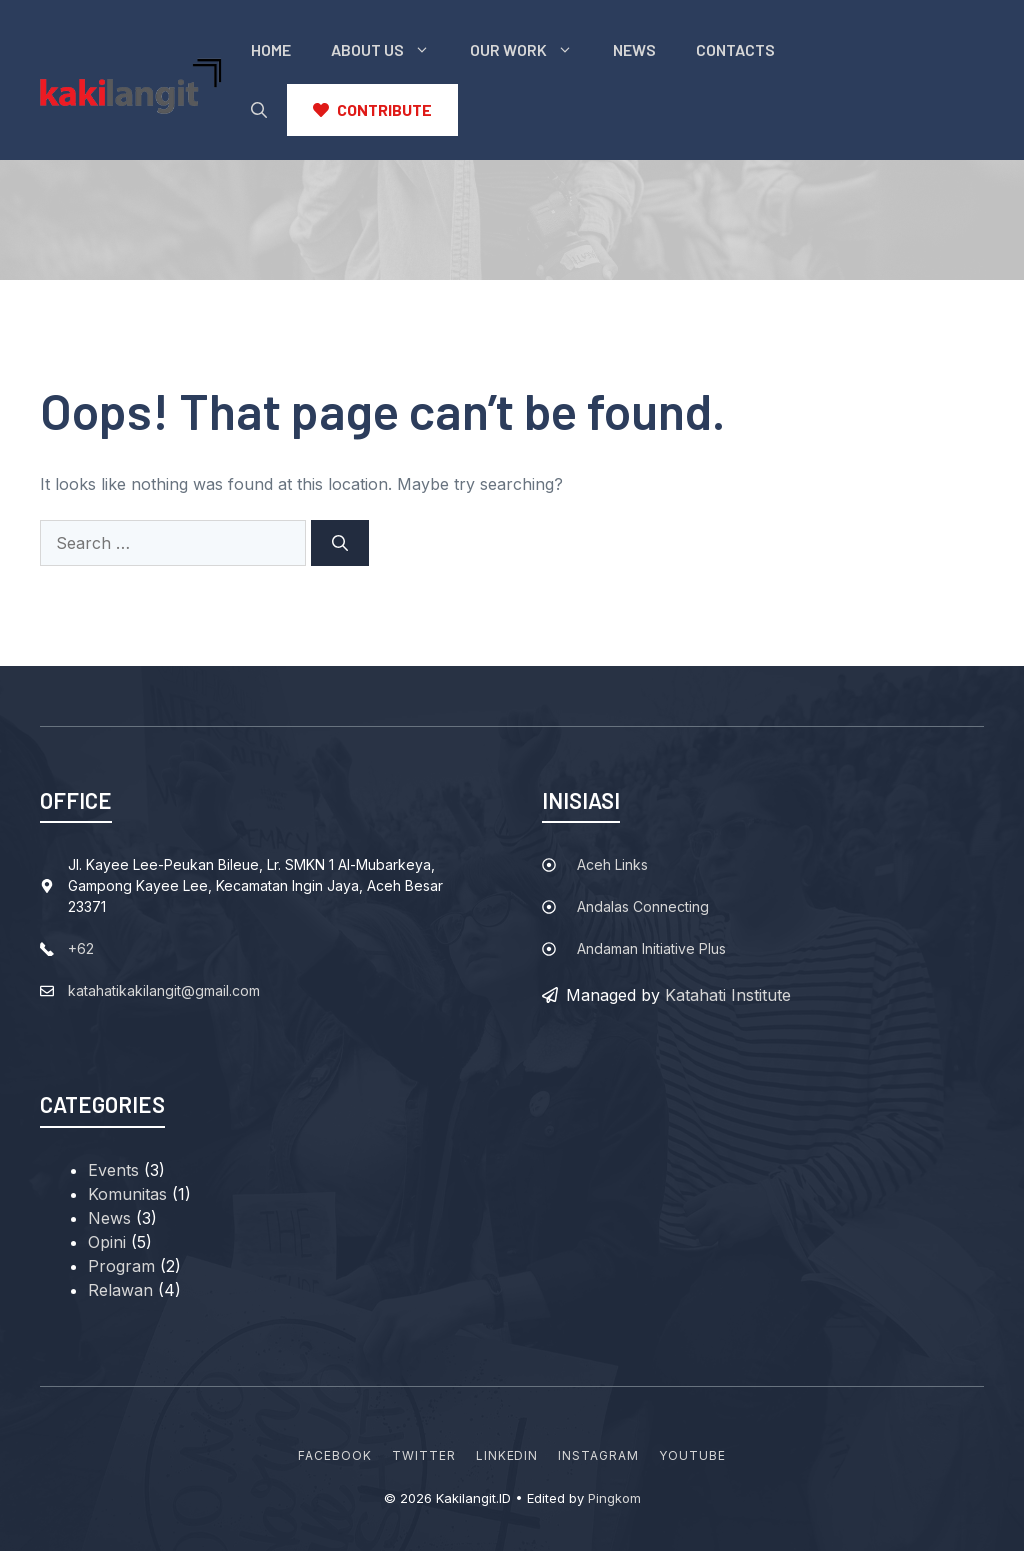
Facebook (335, 1455)
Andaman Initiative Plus (651, 948)
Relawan (120, 1290)
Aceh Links (612, 864)
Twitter (424, 1455)
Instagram (598, 1455)
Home (271, 49)
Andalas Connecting (643, 906)
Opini (107, 1242)
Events (113, 1170)
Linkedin (507, 1455)
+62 (81, 948)
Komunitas (127, 1194)
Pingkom (614, 1498)
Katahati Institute (728, 995)
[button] (259, 110)
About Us (390, 50)
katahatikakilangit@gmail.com (164, 990)
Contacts (735, 49)
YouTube (692, 1455)
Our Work (531, 50)
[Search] (340, 543)
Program (121, 1266)
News (634, 49)
